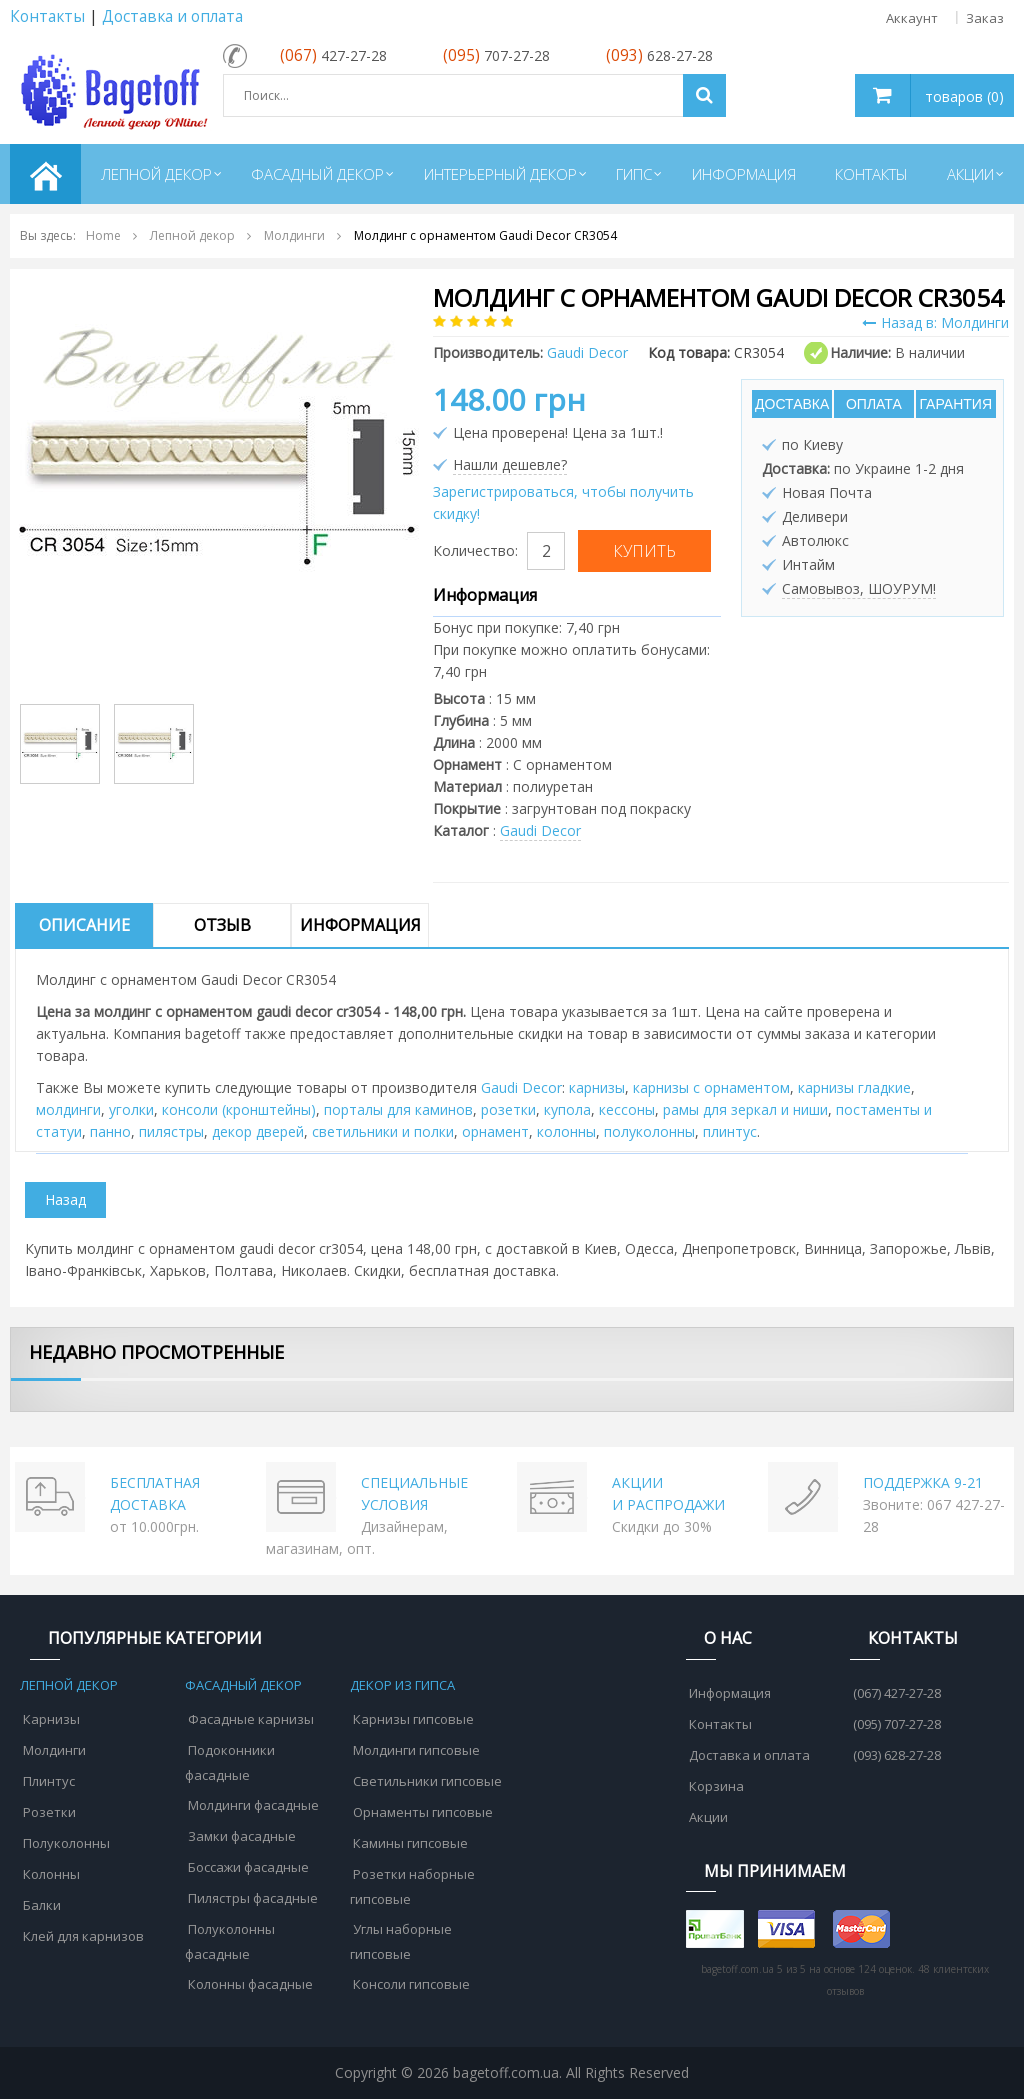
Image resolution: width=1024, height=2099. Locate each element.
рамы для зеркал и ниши (745, 1109)
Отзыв (222, 925)
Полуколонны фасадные (230, 1941)
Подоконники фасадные (230, 1762)
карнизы (597, 1087)
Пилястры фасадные (253, 1898)
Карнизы (51, 1719)
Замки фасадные (242, 1836)
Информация (360, 925)
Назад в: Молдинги (935, 322)
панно (110, 1131)
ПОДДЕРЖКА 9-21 (923, 1482)
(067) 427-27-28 (897, 1693)
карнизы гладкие (854, 1087)
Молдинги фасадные (253, 1805)
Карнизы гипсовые (413, 1719)
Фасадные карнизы (251, 1719)
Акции (708, 1817)
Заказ (985, 18)
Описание (84, 925)
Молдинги (54, 1750)
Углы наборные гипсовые (401, 1941)
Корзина (716, 1786)
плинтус (730, 1131)
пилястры (171, 1131)
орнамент (495, 1131)
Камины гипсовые (410, 1843)
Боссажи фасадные (248, 1867)
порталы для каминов (398, 1109)
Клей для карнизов (83, 1936)
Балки (42, 1905)
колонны (566, 1131)
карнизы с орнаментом (711, 1087)
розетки (508, 1109)
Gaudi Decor (540, 830)
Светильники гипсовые (427, 1781)
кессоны (627, 1109)
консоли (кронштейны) (239, 1109)
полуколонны (649, 1131)
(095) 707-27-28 (897, 1724)
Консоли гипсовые (411, 1984)
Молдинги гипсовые (416, 1750)
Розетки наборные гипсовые (412, 1886)
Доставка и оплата (172, 16)
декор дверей (258, 1131)
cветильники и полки (383, 1131)
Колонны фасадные (250, 1984)
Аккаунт (912, 18)
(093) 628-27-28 (897, 1755)
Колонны (51, 1874)
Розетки (49, 1812)
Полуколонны (66, 1843)
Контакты (47, 16)
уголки (131, 1109)
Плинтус (49, 1781)
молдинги (68, 1109)
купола (567, 1109)
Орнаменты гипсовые (423, 1812)
